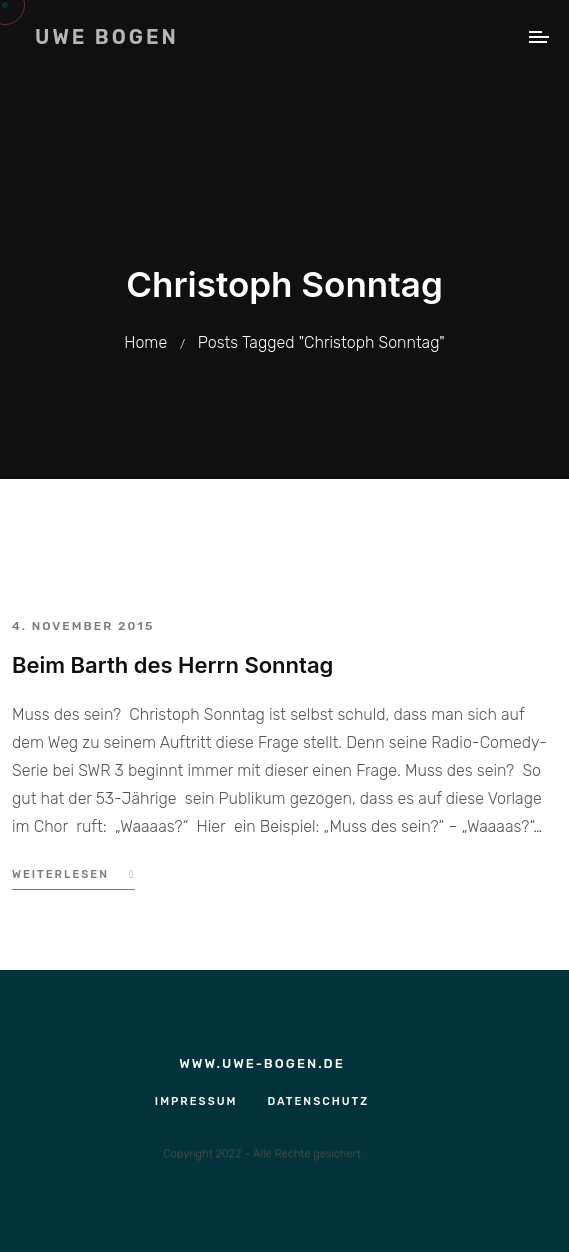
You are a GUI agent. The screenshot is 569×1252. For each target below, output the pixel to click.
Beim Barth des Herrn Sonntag (172, 665)
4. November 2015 (83, 626)
